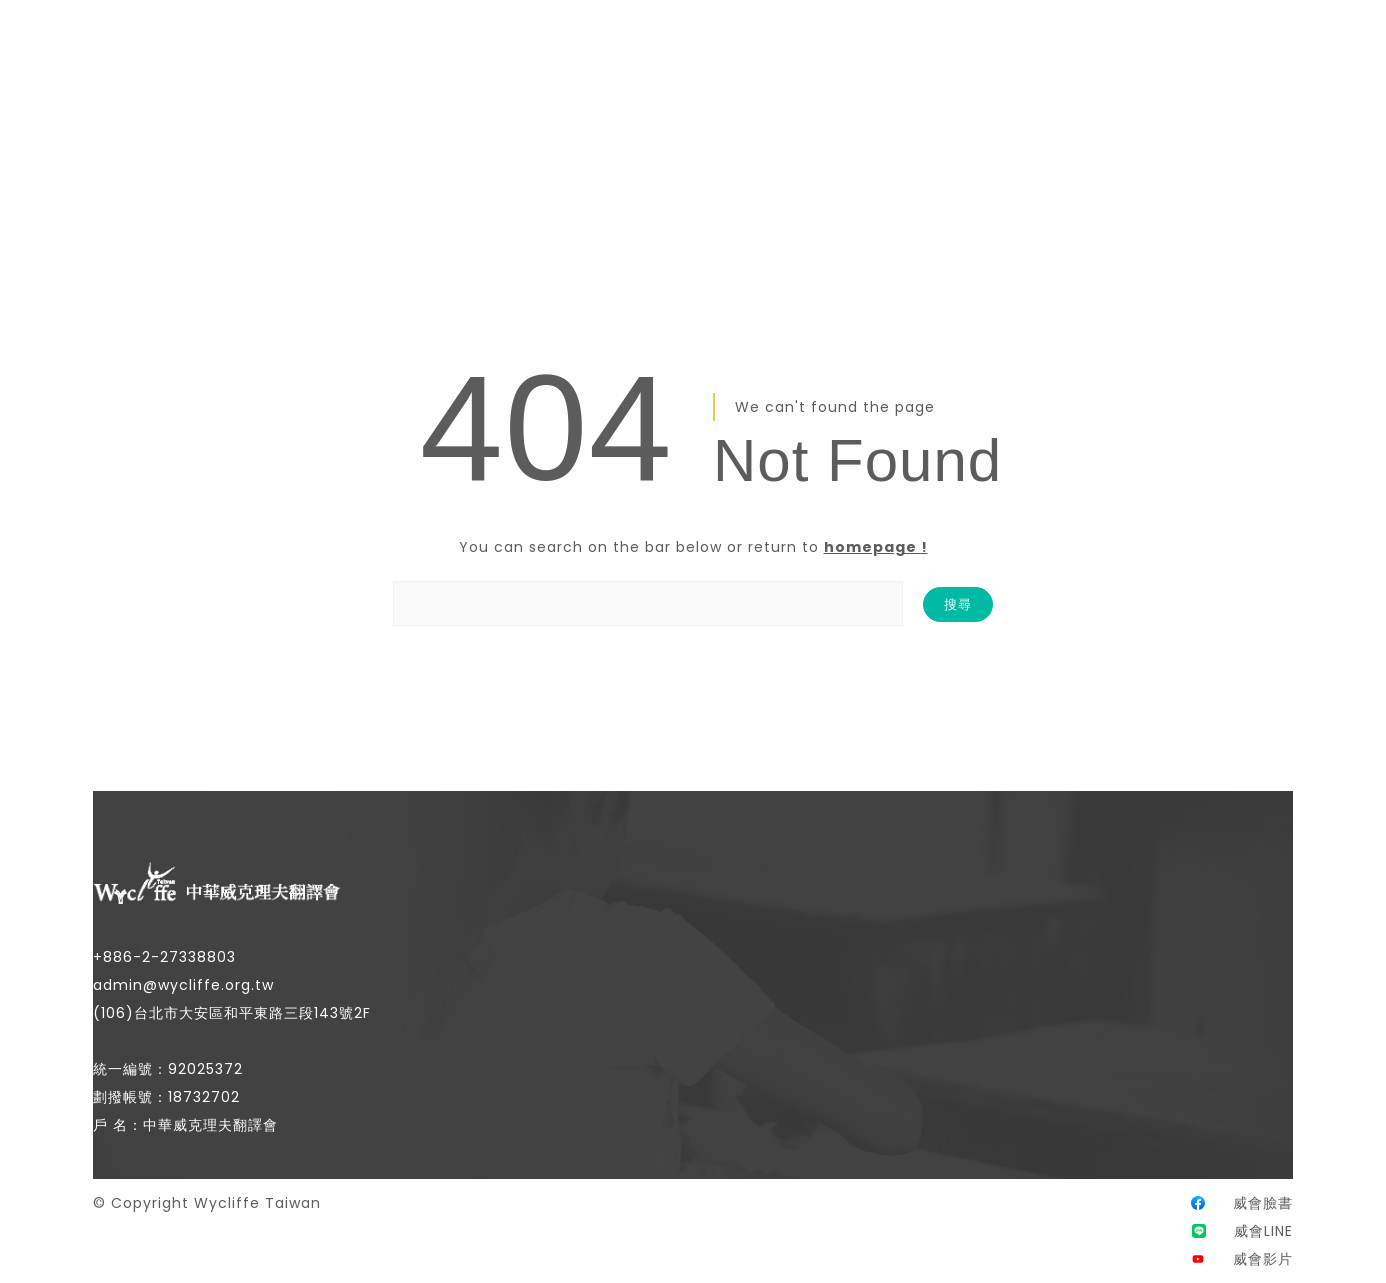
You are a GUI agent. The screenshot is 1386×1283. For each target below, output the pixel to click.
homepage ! (876, 547)
